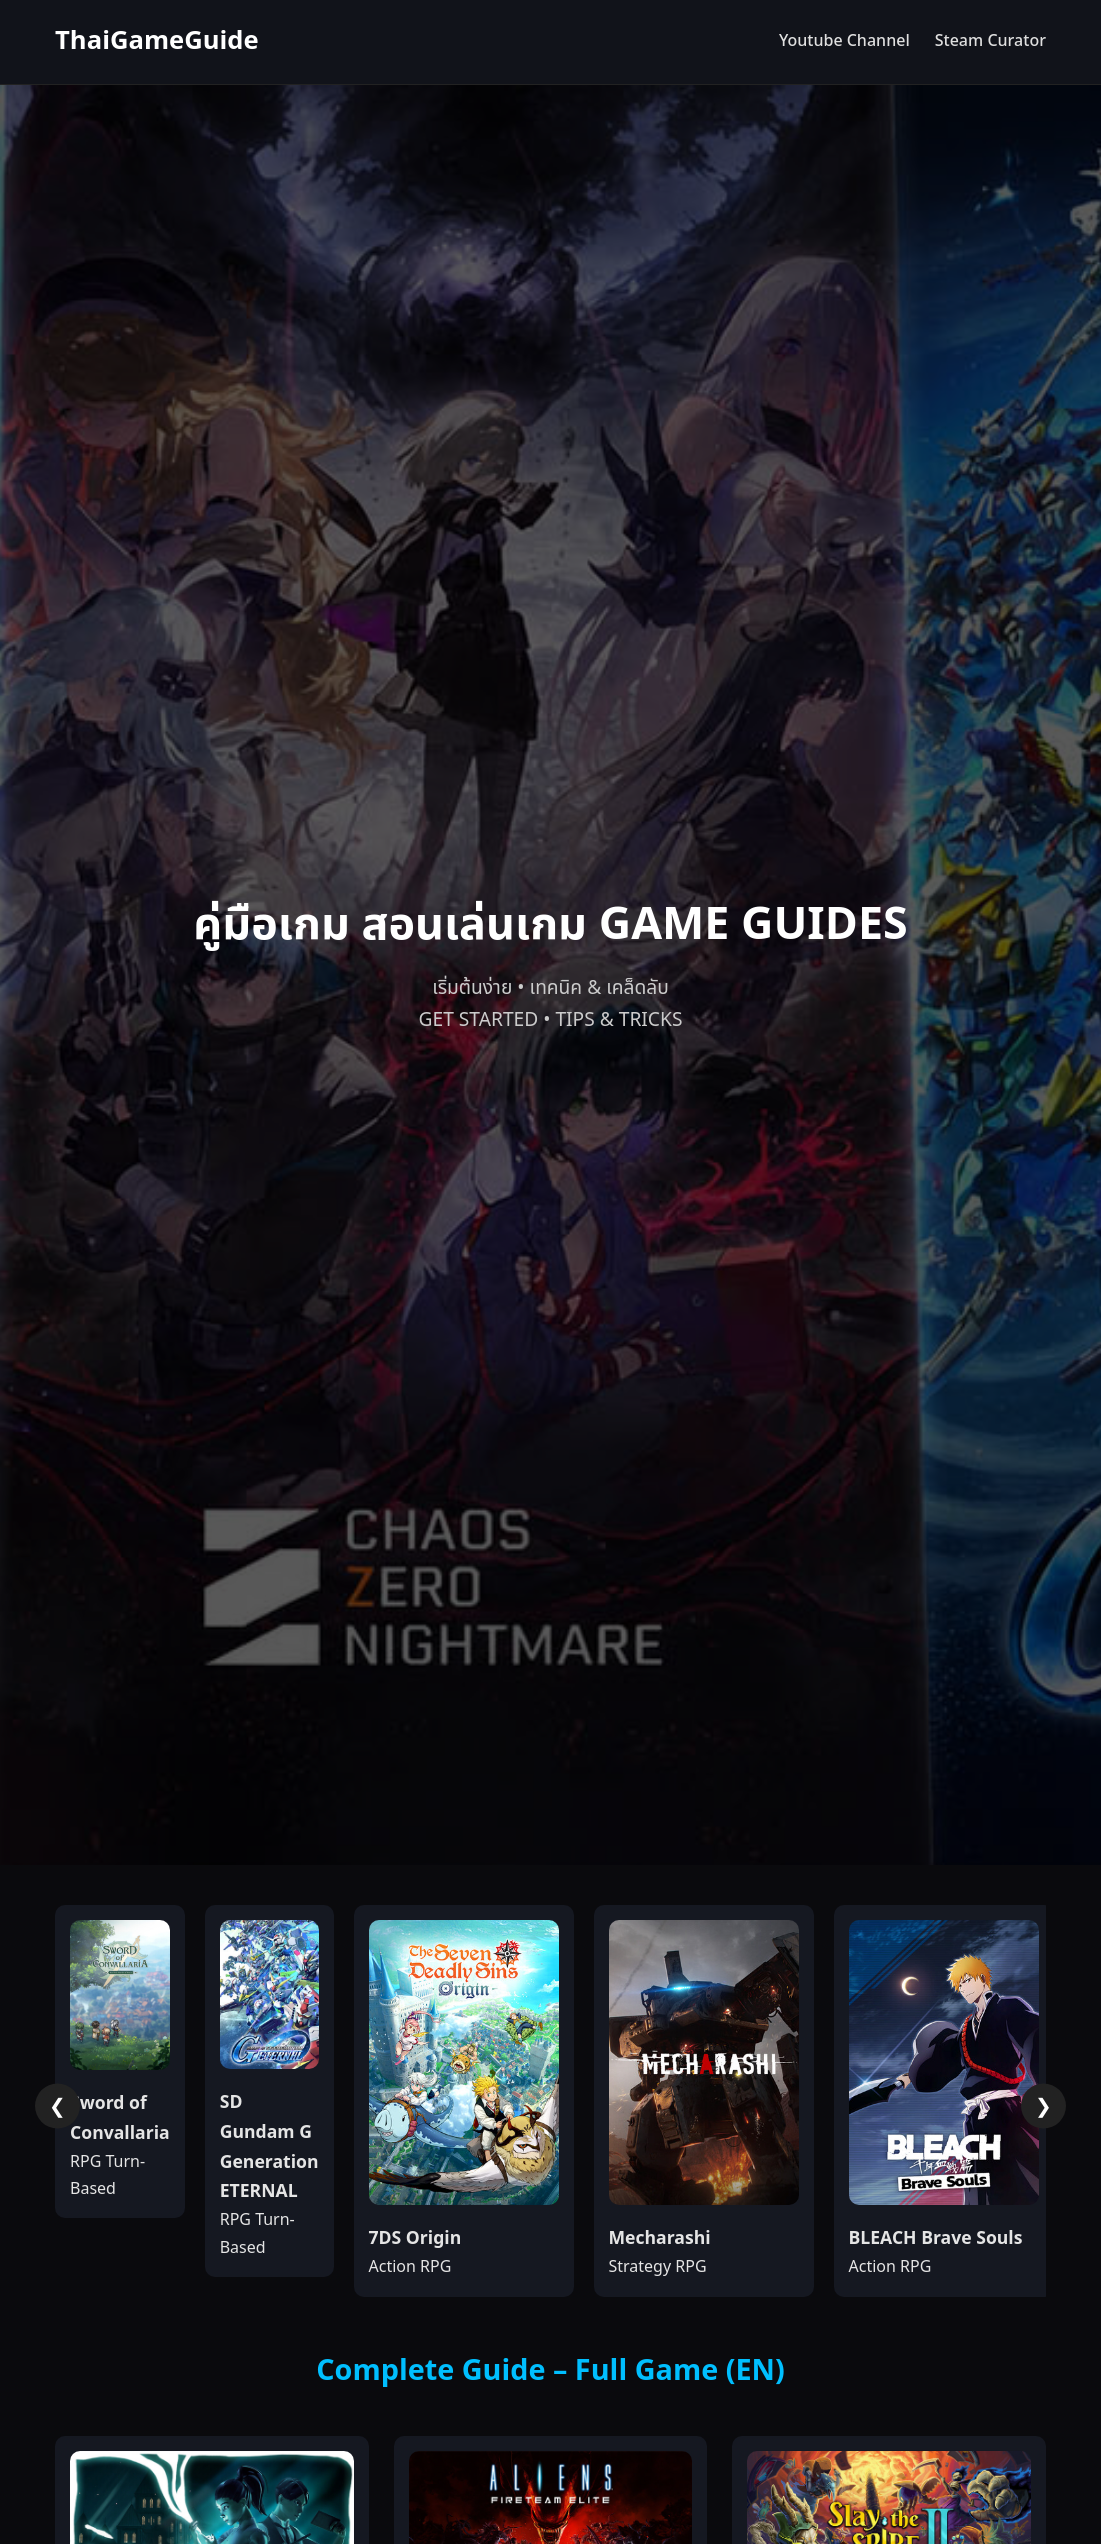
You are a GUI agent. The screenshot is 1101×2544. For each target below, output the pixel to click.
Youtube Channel (844, 41)
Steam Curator (990, 41)
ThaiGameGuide (157, 41)
